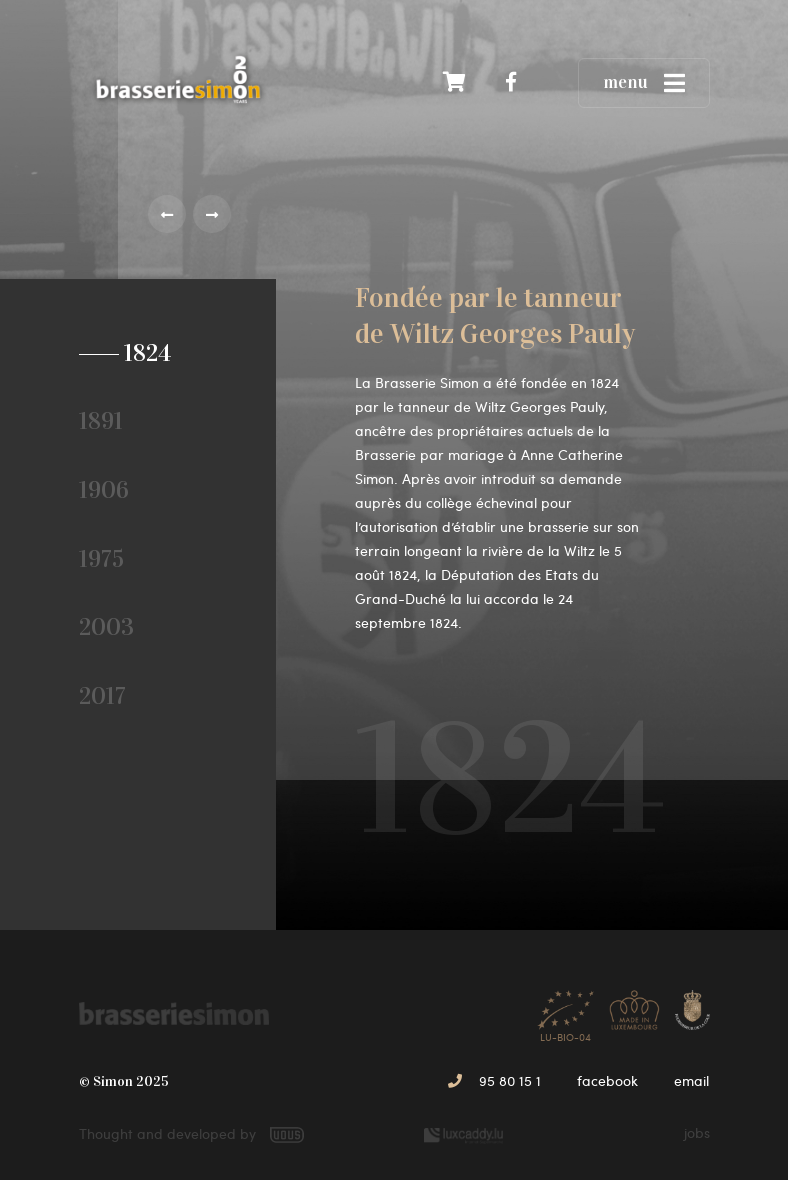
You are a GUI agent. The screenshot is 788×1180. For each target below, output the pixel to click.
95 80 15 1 (494, 1080)
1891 (101, 421)
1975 (101, 559)
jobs (697, 1132)
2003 (106, 627)
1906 (104, 490)
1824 (140, 353)
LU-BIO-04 (565, 1010)
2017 (102, 696)
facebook (607, 1080)
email (691, 1080)
